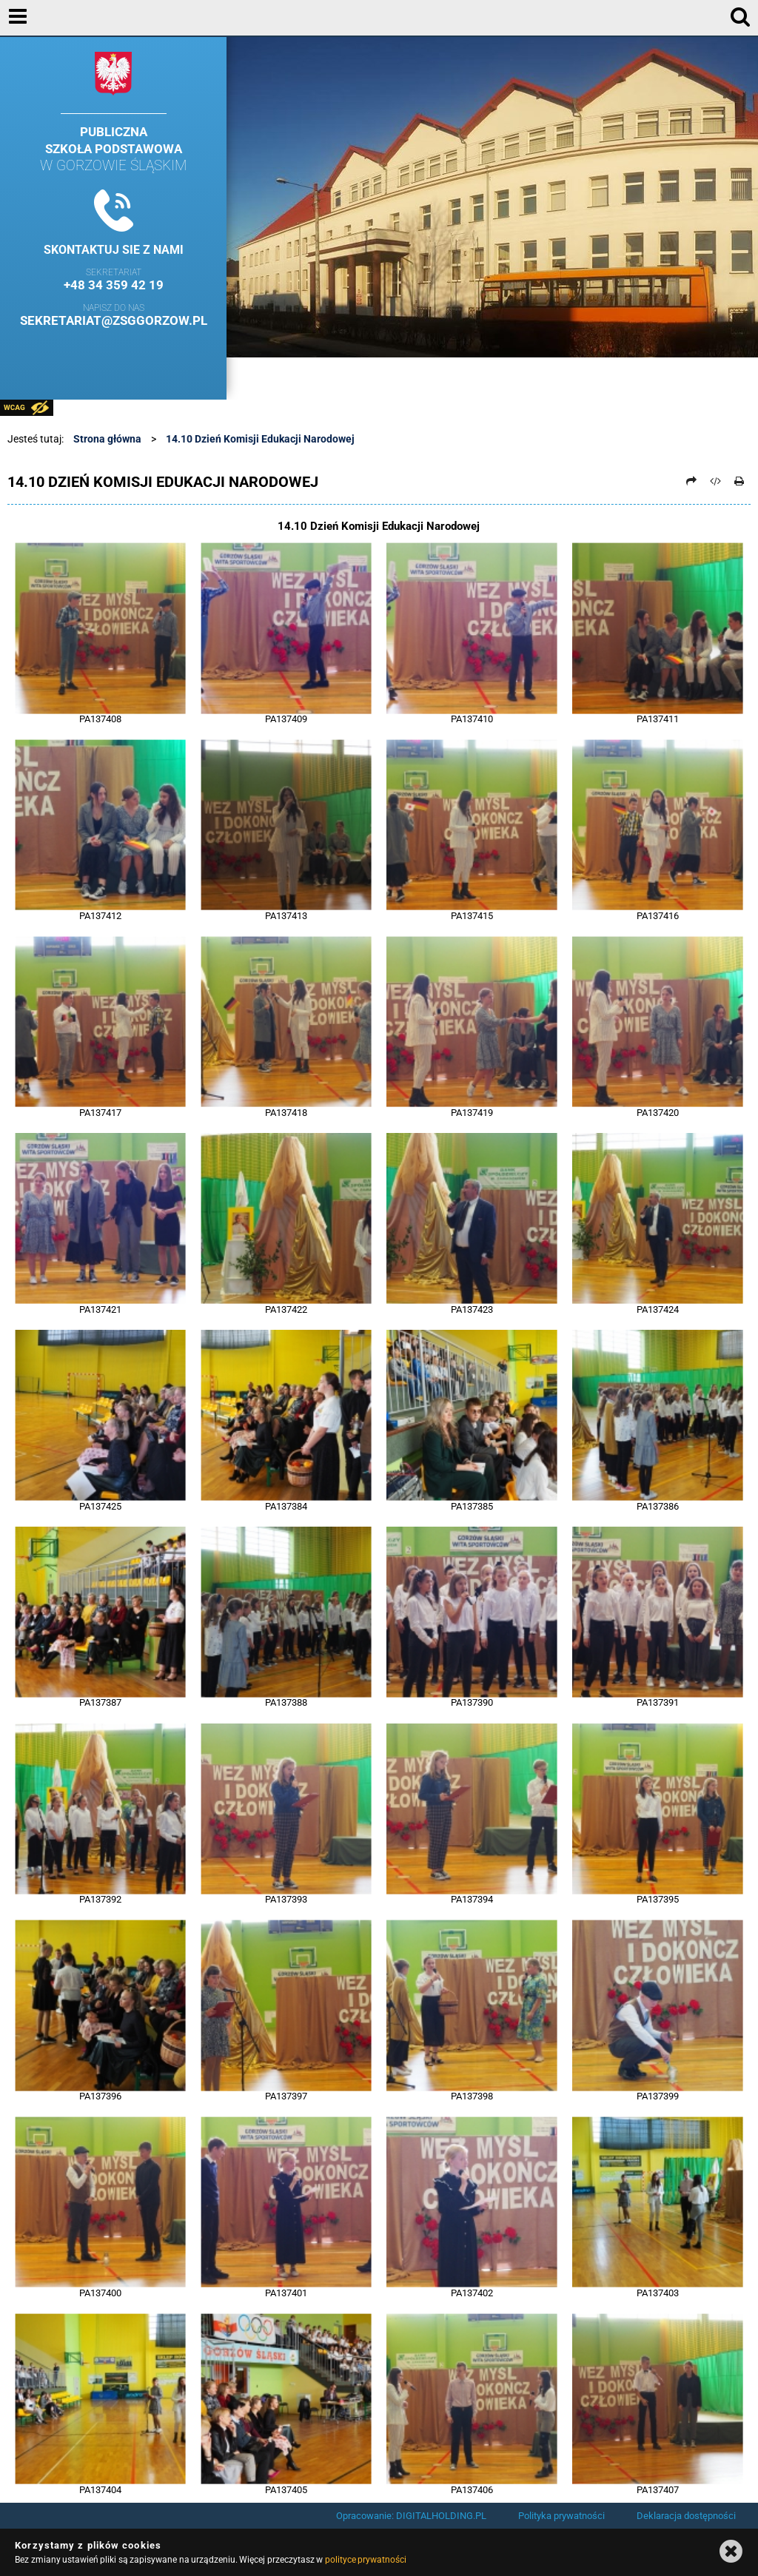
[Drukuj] (739, 481)
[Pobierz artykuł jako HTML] (715, 481)
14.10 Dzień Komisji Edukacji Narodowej (260, 439)
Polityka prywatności (561, 2515)
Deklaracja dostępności (686, 2515)
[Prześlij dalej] (691, 481)
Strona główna (107, 439)
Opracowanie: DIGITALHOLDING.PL (411, 2515)
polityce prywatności (365, 2560)
